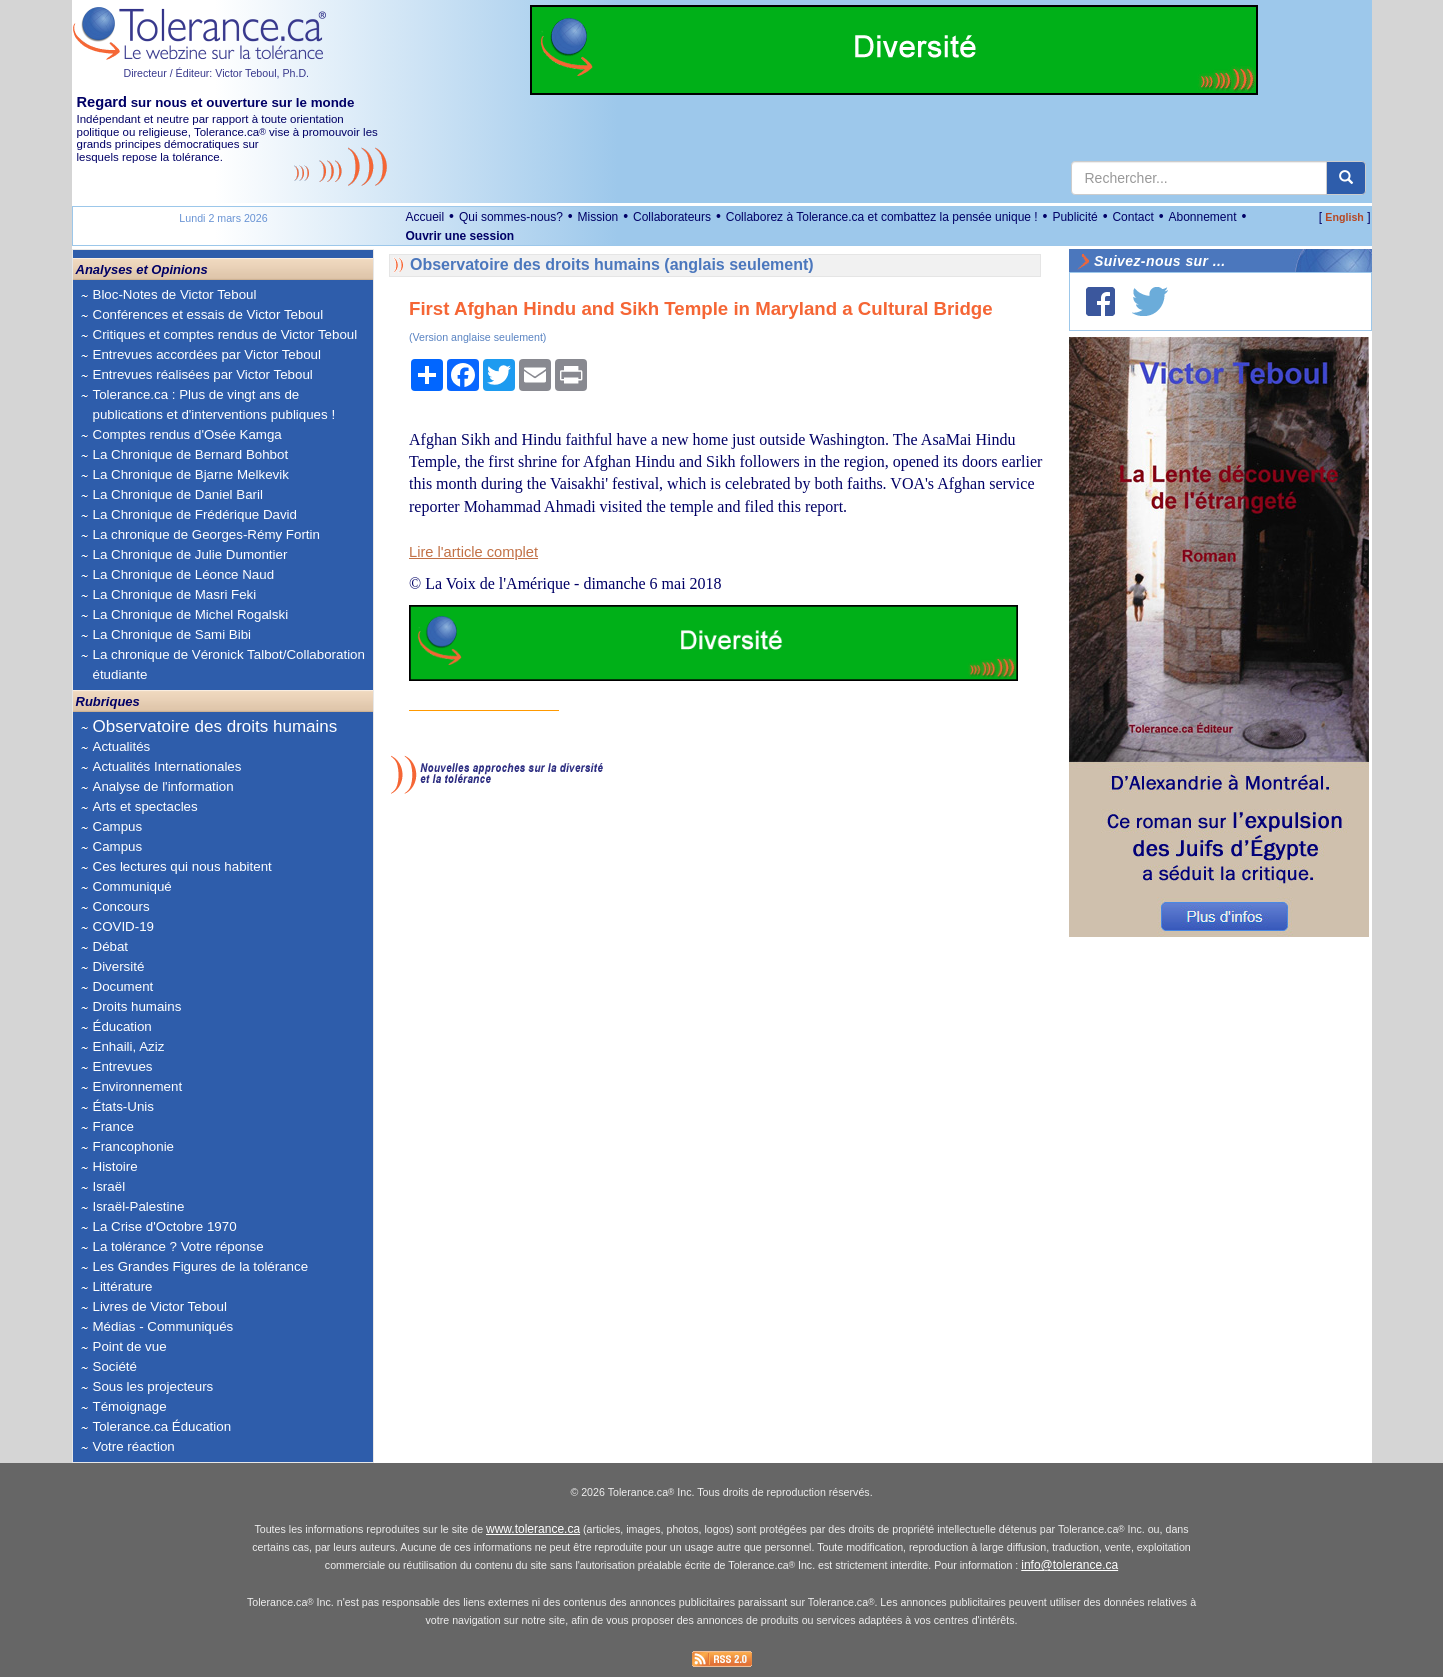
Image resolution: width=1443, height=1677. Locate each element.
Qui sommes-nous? (511, 217)
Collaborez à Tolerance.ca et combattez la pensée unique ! (882, 217)
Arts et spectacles (145, 806)
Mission (598, 217)
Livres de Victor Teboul (160, 1306)
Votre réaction (134, 1446)
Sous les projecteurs (153, 1386)
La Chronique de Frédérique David (195, 514)
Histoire (115, 1166)
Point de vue (130, 1346)
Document (123, 986)
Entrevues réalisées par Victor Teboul (203, 374)
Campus (118, 826)
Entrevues (123, 1066)
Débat (111, 946)
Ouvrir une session (460, 236)
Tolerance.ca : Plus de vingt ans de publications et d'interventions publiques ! (214, 404)
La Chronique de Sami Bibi (172, 634)
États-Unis (123, 1106)
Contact (1132, 217)
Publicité (1074, 217)
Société (115, 1366)
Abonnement (1202, 217)
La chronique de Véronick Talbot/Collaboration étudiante (229, 664)
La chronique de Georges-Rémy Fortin (206, 534)
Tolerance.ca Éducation (162, 1426)
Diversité (119, 966)
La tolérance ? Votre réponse (178, 1246)
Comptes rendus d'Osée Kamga (187, 434)
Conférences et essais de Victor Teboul (208, 314)
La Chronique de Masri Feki (175, 594)
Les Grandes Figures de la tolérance (201, 1266)
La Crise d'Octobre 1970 (165, 1226)
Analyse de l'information (163, 786)
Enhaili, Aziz (129, 1046)
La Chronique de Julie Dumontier (190, 554)
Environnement (138, 1086)
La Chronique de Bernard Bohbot (191, 454)
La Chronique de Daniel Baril (178, 494)
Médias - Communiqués (163, 1326)
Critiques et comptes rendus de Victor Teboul (225, 334)
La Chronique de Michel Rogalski (191, 614)
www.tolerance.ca (533, 1529)
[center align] (1346, 178)
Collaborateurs (672, 217)
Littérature (123, 1286)
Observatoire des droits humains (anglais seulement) (612, 264)
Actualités (122, 746)
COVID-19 (123, 926)
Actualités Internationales (167, 766)
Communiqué (132, 886)
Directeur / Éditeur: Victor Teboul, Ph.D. (217, 73)
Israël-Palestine (139, 1206)
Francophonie (134, 1146)
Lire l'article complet (473, 552)
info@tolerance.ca (1069, 1565)
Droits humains (137, 1006)
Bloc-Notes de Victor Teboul (175, 294)
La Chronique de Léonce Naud (184, 574)
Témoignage (130, 1406)
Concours (121, 906)
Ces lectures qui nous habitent (182, 866)
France (113, 1126)
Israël (109, 1186)
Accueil (425, 217)
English (1344, 217)
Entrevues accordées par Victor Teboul (207, 354)
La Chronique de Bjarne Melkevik (191, 474)
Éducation (122, 1026)
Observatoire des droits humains (215, 726)
